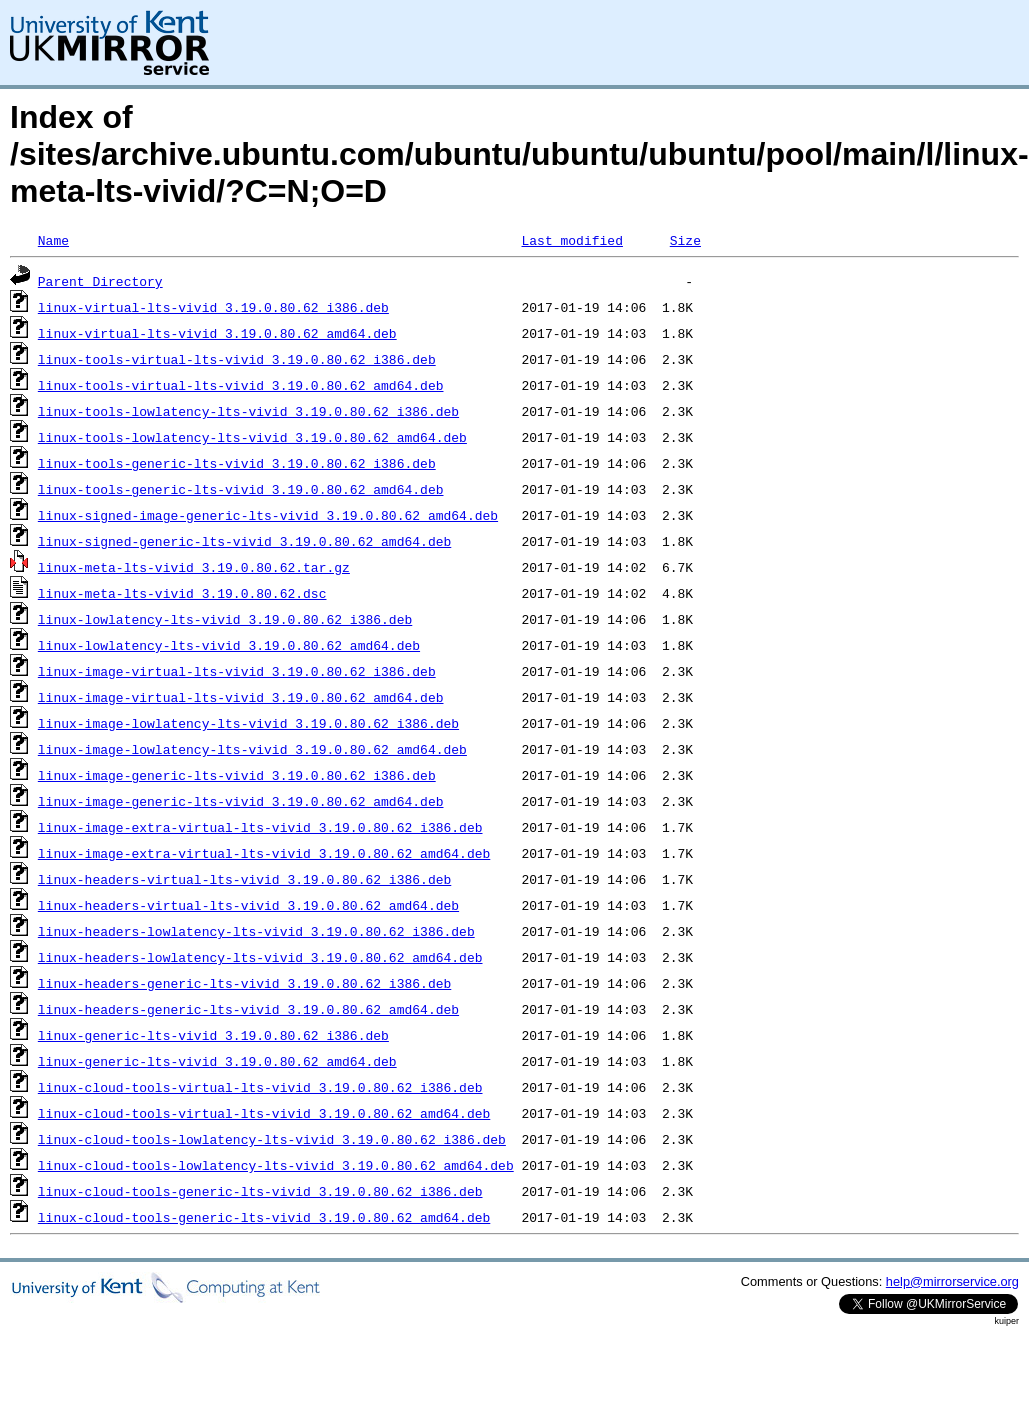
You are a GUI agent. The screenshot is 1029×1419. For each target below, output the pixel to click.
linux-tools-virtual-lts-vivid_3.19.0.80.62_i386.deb (237, 359)
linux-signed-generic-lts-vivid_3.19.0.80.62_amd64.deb (244, 541)
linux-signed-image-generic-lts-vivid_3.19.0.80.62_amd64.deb (268, 515)
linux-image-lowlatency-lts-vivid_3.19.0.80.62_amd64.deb (252, 749)
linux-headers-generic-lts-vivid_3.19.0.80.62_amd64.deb (248, 1009)
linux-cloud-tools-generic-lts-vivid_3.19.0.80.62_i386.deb (260, 1191)
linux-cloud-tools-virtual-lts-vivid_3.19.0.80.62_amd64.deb (264, 1113)
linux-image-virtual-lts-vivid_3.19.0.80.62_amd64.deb (241, 697)
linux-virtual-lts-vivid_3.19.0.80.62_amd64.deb (217, 333)
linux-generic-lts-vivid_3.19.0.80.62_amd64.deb (217, 1061)
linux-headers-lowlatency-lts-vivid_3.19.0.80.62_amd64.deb (260, 957)
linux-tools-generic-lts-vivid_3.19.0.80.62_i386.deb (237, 463)
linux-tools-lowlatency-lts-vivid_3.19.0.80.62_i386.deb (248, 411)
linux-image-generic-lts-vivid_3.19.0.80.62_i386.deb (237, 775)
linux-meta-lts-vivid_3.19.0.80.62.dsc (182, 593)
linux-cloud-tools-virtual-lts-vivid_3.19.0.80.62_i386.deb (260, 1087)
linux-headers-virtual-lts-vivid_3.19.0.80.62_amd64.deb (248, 905)
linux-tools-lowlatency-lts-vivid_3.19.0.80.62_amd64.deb (252, 437)
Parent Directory (100, 281)
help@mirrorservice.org (952, 1281)
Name (53, 240)
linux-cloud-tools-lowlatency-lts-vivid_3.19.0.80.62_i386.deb (272, 1139)
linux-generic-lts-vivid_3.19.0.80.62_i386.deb (213, 1035)
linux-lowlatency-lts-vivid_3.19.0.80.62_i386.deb (225, 619)
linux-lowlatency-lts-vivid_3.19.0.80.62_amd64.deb (229, 645)
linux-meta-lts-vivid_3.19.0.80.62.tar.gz (194, 567)
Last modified (571, 240)
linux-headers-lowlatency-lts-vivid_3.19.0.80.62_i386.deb (256, 931)
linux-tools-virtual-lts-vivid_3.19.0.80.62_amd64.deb (241, 385)
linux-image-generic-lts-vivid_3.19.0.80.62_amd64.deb (241, 801)
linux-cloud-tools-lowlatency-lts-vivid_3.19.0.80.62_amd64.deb (276, 1165)
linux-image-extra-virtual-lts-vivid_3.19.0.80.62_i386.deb (260, 827)
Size (685, 240)
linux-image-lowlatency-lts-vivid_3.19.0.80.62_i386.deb (248, 723)
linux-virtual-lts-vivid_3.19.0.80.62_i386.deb (213, 307)
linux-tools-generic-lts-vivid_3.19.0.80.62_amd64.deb (241, 489)
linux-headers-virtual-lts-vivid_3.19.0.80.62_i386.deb (244, 879)
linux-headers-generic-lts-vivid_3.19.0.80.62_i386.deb (244, 983)
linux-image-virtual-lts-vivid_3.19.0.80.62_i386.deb (237, 671)
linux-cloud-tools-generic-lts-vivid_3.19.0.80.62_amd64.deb (264, 1217)
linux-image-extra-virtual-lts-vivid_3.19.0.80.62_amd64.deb (264, 853)
